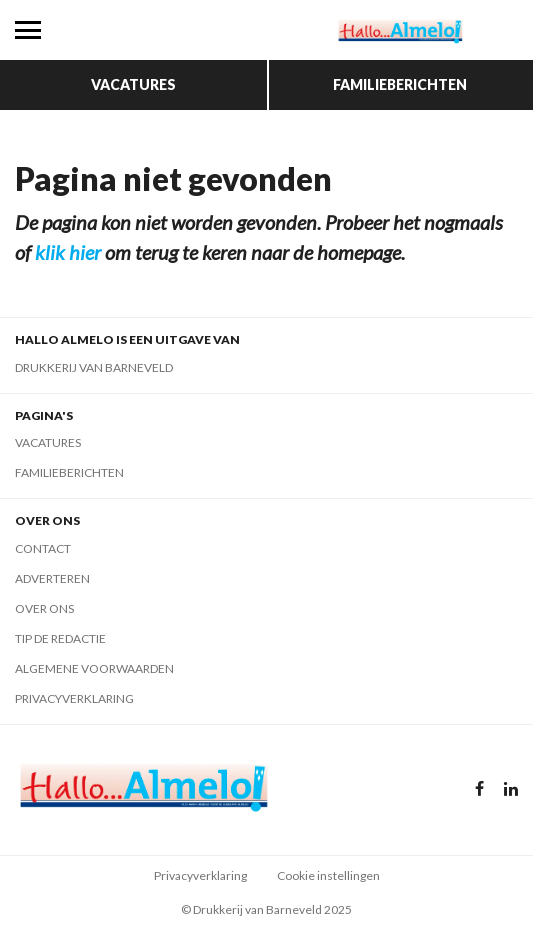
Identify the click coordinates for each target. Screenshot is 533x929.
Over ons (44, 608)
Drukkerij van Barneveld (94, 367)
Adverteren (52, 578)
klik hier (68, 252)
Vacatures (133, 84)
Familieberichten (400, 84)
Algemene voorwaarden (94, 668)
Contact (43, 548)
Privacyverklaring (74, 698)
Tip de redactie (60, 638)
